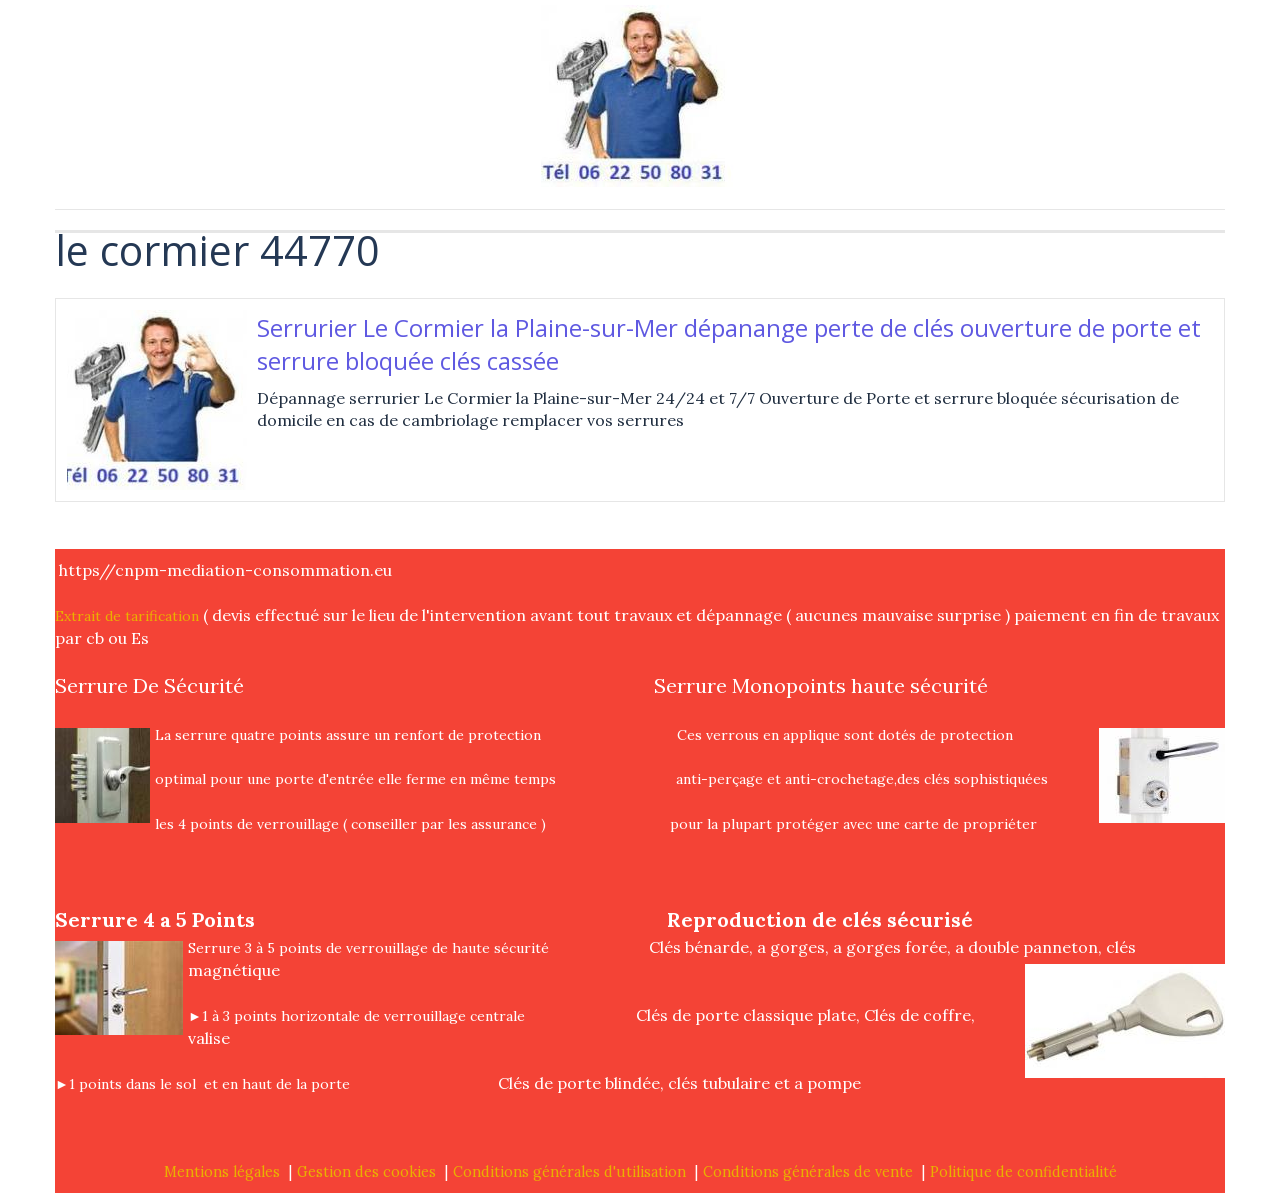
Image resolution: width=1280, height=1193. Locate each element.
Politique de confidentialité (1023, 1172)
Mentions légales (222, 1172)
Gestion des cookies (366, 1172)
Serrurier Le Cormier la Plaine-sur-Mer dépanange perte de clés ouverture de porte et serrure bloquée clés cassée (729, 344)
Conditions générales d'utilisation (569, 1172)
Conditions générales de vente (808, 1172)
